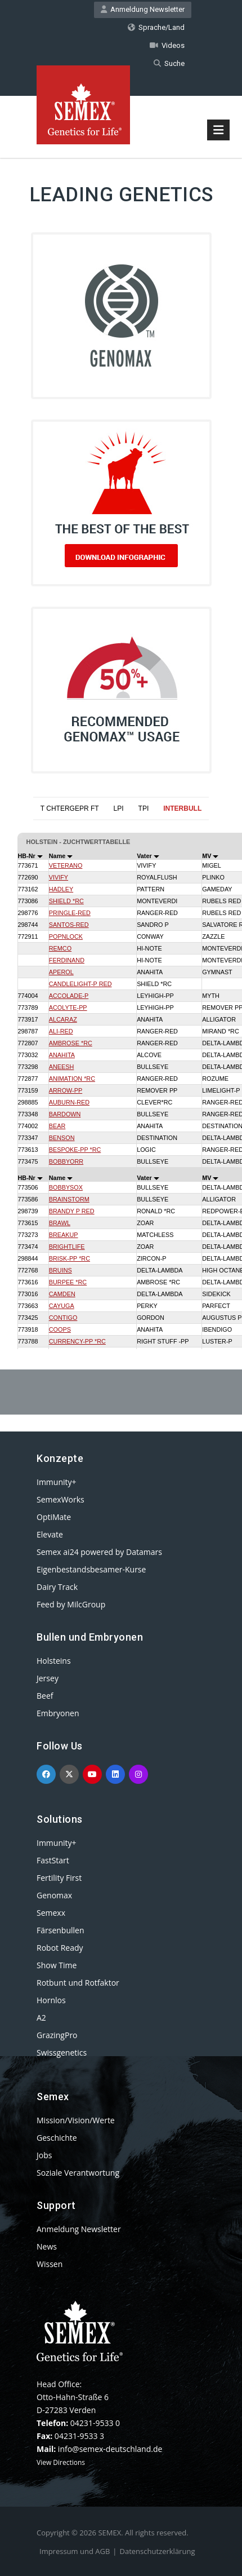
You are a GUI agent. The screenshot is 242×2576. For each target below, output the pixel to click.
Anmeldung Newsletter (143, 9)
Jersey (48, 1678)
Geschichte (57, 2137)
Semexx (51, 1912)
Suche (169, 63)
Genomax (54, 1895)
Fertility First (59, 1877)
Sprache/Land (156, 27)
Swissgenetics (62, 2052)
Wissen (49, 2264)
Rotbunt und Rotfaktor (78, 1982)
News (47, 2246)
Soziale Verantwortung (78, 2172)
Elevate (50, 1534)
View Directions (61, 2462)
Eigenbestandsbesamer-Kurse (91, 1569)
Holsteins (54, 1660)
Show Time (57, 1965)
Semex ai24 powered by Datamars (99, 1552)
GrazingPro (57, 2035)
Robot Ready (60, 1947)
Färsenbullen (60, 1930)
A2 (41, 2017)
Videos (167, 45)
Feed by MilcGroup (71, 1604)
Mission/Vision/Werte (76, 2120)
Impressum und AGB (74, 2551)
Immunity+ (57, 1482)
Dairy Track (57, 1586)
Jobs (44, 2155)
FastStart (53, 1860)
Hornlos (51, 2000)
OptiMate (54, 1517)
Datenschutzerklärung (157, 2551)
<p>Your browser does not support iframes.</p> (121, 1067)
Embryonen (58, 1713)
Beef (45, 1695)
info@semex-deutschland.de (110, 2449)
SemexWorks (60, 1499)
